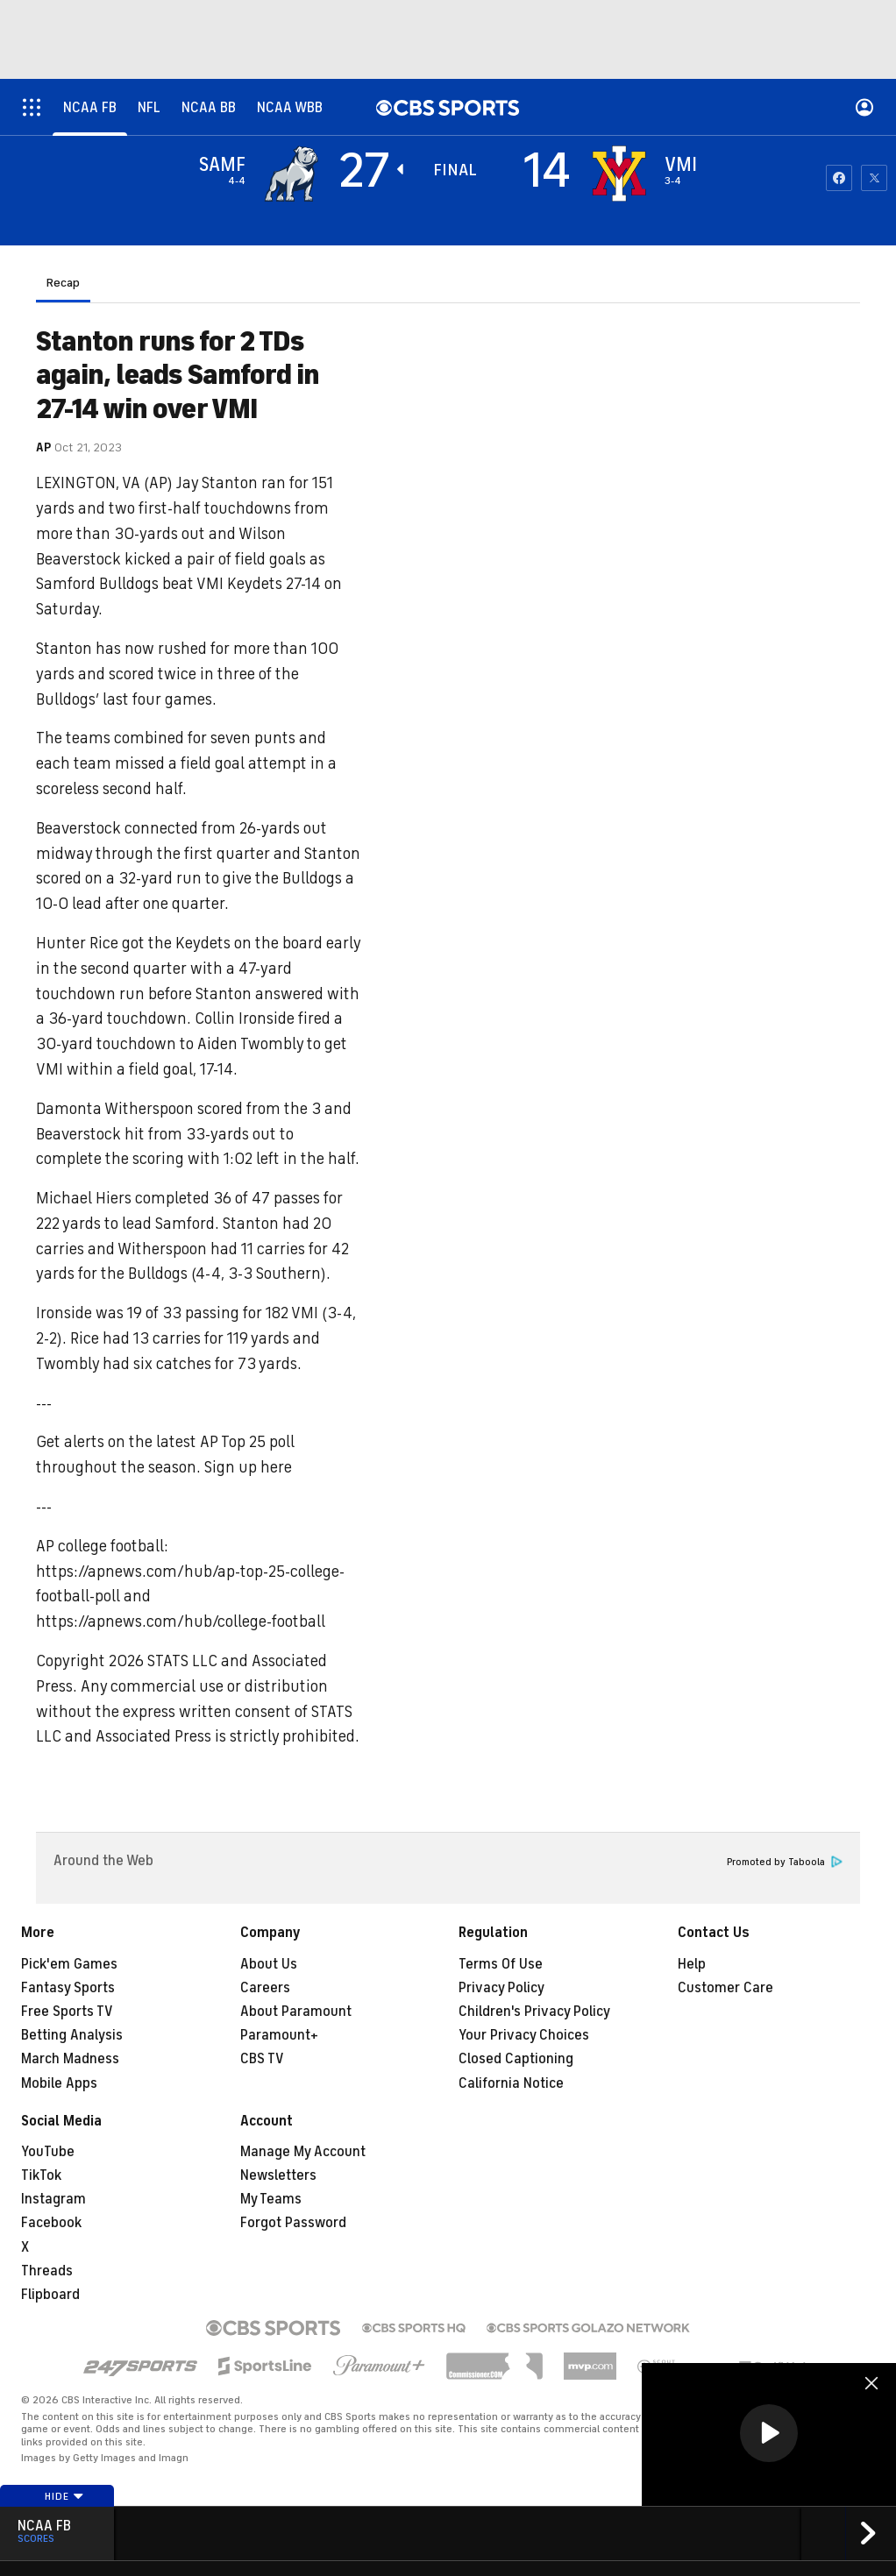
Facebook (51, 2223)
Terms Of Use (501, 1964)
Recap (63, 282)
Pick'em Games (69, 1964)
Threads (47, 2271)
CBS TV (262, 2059)
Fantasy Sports (68, 1988)
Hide (64, 2496)
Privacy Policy (501, 1988)
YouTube (48, 2152)
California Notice (511, 2083)
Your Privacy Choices (524, 2035)
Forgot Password (293, 2223)
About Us (268, 1964)
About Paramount (296, 2011)
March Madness (70, 2059)
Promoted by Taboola (785, 1862)
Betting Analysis (72, 2035)
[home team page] (619, 173)
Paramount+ (279, 2035)
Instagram (53, 2199)
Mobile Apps (59, 2083)
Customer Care (725, 1988)
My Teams (271, 2199)
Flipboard (50, 2294)
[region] (769, 2434)
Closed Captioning (516, 2059)
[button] (769, 2433)
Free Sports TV (67, 2011)
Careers (265, 1988)
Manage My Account (303, 2152)
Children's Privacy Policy (534, 2011)
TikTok (41, 2175)
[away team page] (291, 173)
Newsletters (278, 2175)
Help (692, 1964)
